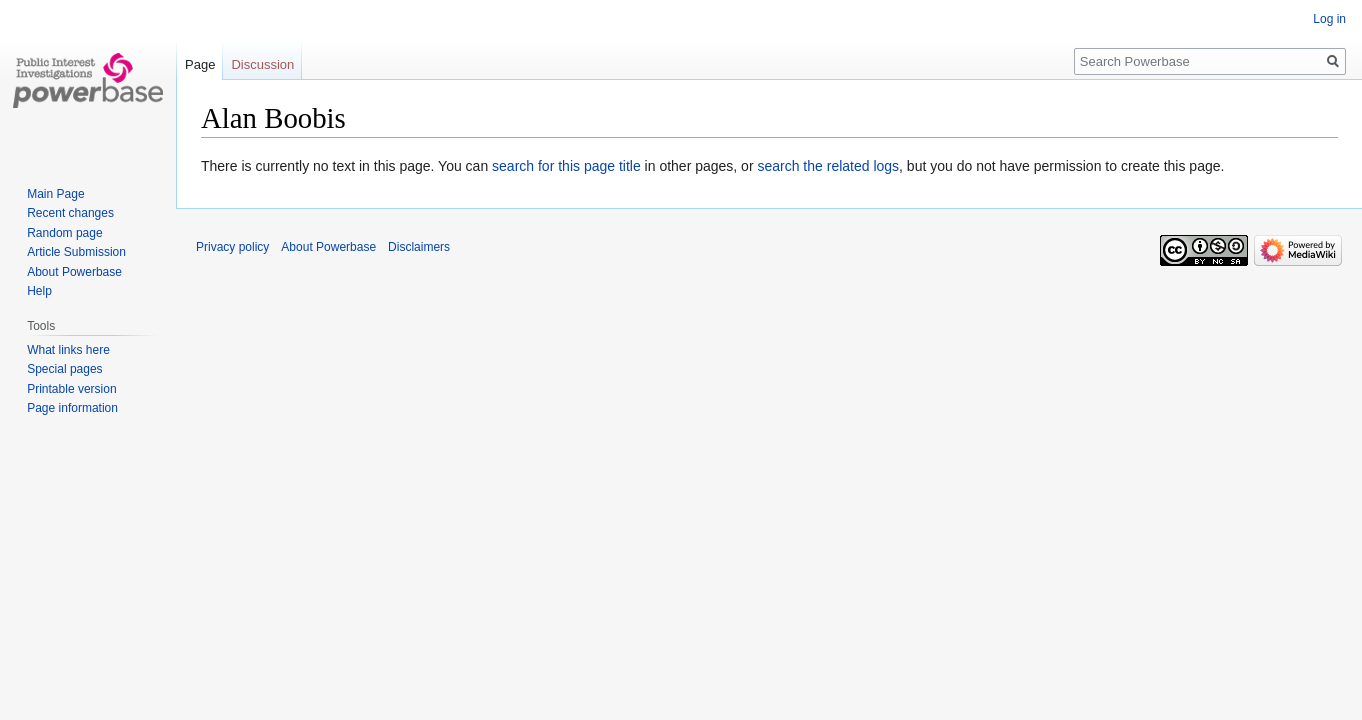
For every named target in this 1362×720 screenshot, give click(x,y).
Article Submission (76, 252)
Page (200, 64)
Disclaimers (419, 247)
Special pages (64, 369)
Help (39, 291)
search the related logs (828, 166)
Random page (64, 233)
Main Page (55, 194)
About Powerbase (74, 272)
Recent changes (70, 213)
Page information (72, 408)
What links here (68, 350)
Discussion (262, 64)
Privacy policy (232, 247)
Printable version (71, 389)
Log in (1329, 19)
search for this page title (566, 166)
